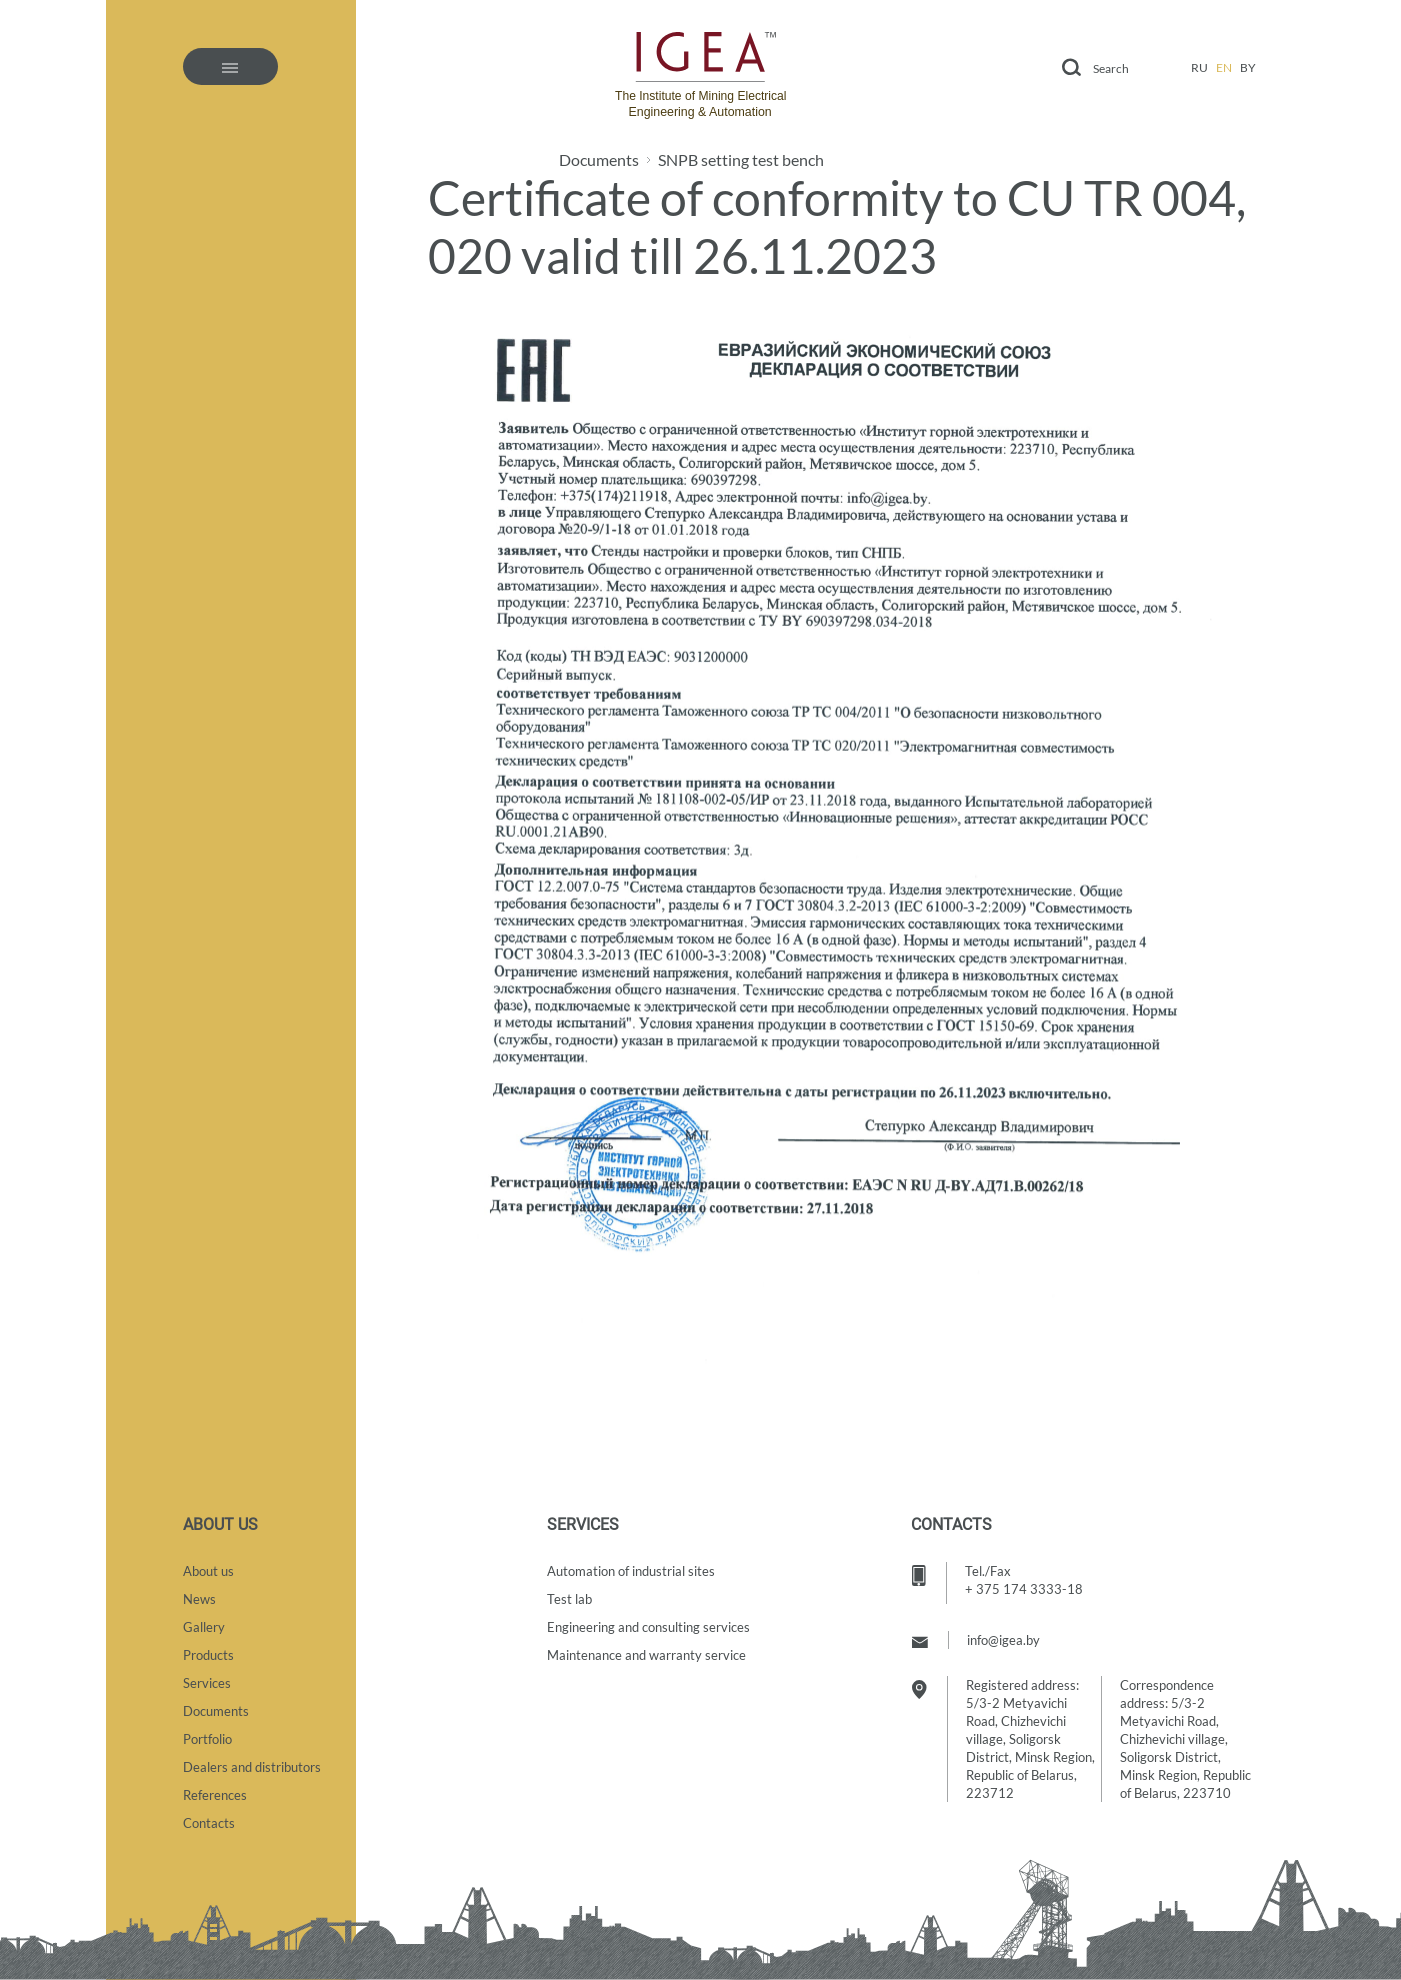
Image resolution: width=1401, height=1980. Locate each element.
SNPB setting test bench (741, 160)
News (199, 1599)
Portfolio (207, 1739)
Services (207, 1683)
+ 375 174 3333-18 (1024, 1589)
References (215, 1795)
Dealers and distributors (252, 1767)
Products (208, 1655)
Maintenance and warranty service (646, 1655)
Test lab (569, 1599)
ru (1199, 67)
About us (208, 1571)
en (1224, 67)
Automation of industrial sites (631, 1571)
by (1248, 67)
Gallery (204, 1627)
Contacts (209, 1823)
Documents (599, 160)
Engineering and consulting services (648, 1627)
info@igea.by (1003, 1640)
